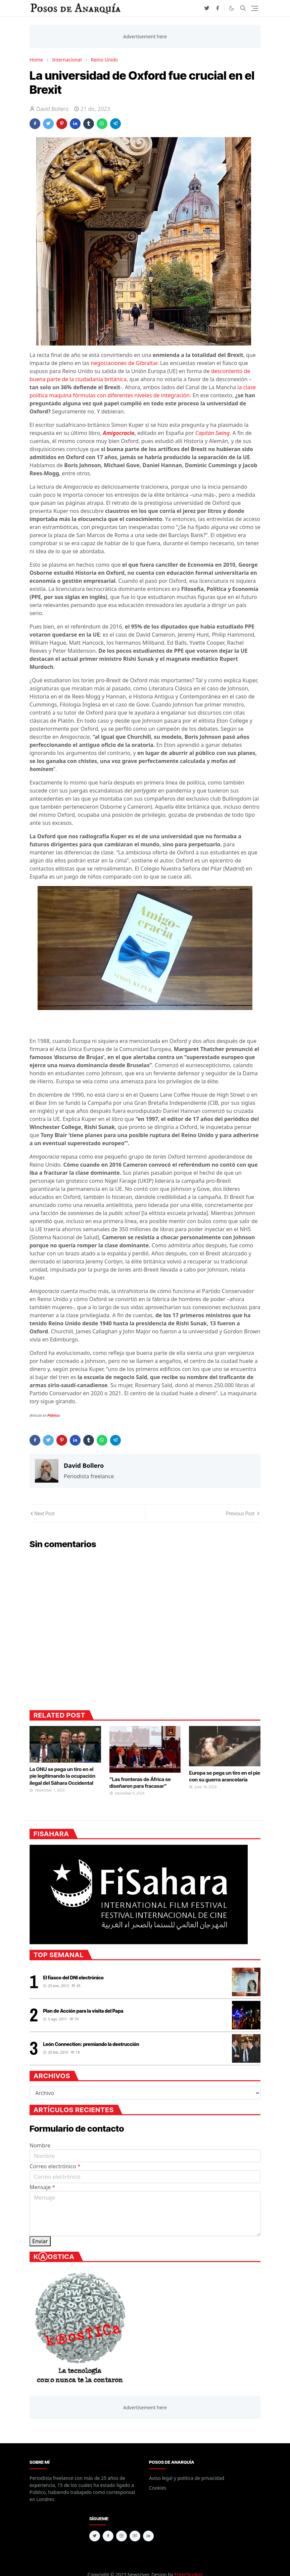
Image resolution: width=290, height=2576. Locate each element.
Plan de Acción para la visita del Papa (83, 2011)
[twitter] (206, 8)
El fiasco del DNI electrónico (73, 1977)
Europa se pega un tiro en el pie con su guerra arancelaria (224, 1776)
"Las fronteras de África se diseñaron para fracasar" (140, 1782)
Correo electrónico (55, 2166)
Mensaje (42, 2187)
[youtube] (135, 2536)
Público (53, 1415)
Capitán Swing (212, 433)
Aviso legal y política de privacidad (186, 2478)
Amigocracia (118, 433)
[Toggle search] (243, 8)
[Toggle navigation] (254, 8)
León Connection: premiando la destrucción (91, 2044)
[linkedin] (148, 2536)
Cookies (157, 2488)
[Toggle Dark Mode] (231, 8)
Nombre (40, 2145)
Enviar (40, 2241)
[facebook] (217, 8)
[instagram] (121, 2536)
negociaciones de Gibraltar (124, 363)
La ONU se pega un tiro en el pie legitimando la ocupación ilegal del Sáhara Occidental (62, 1776)
